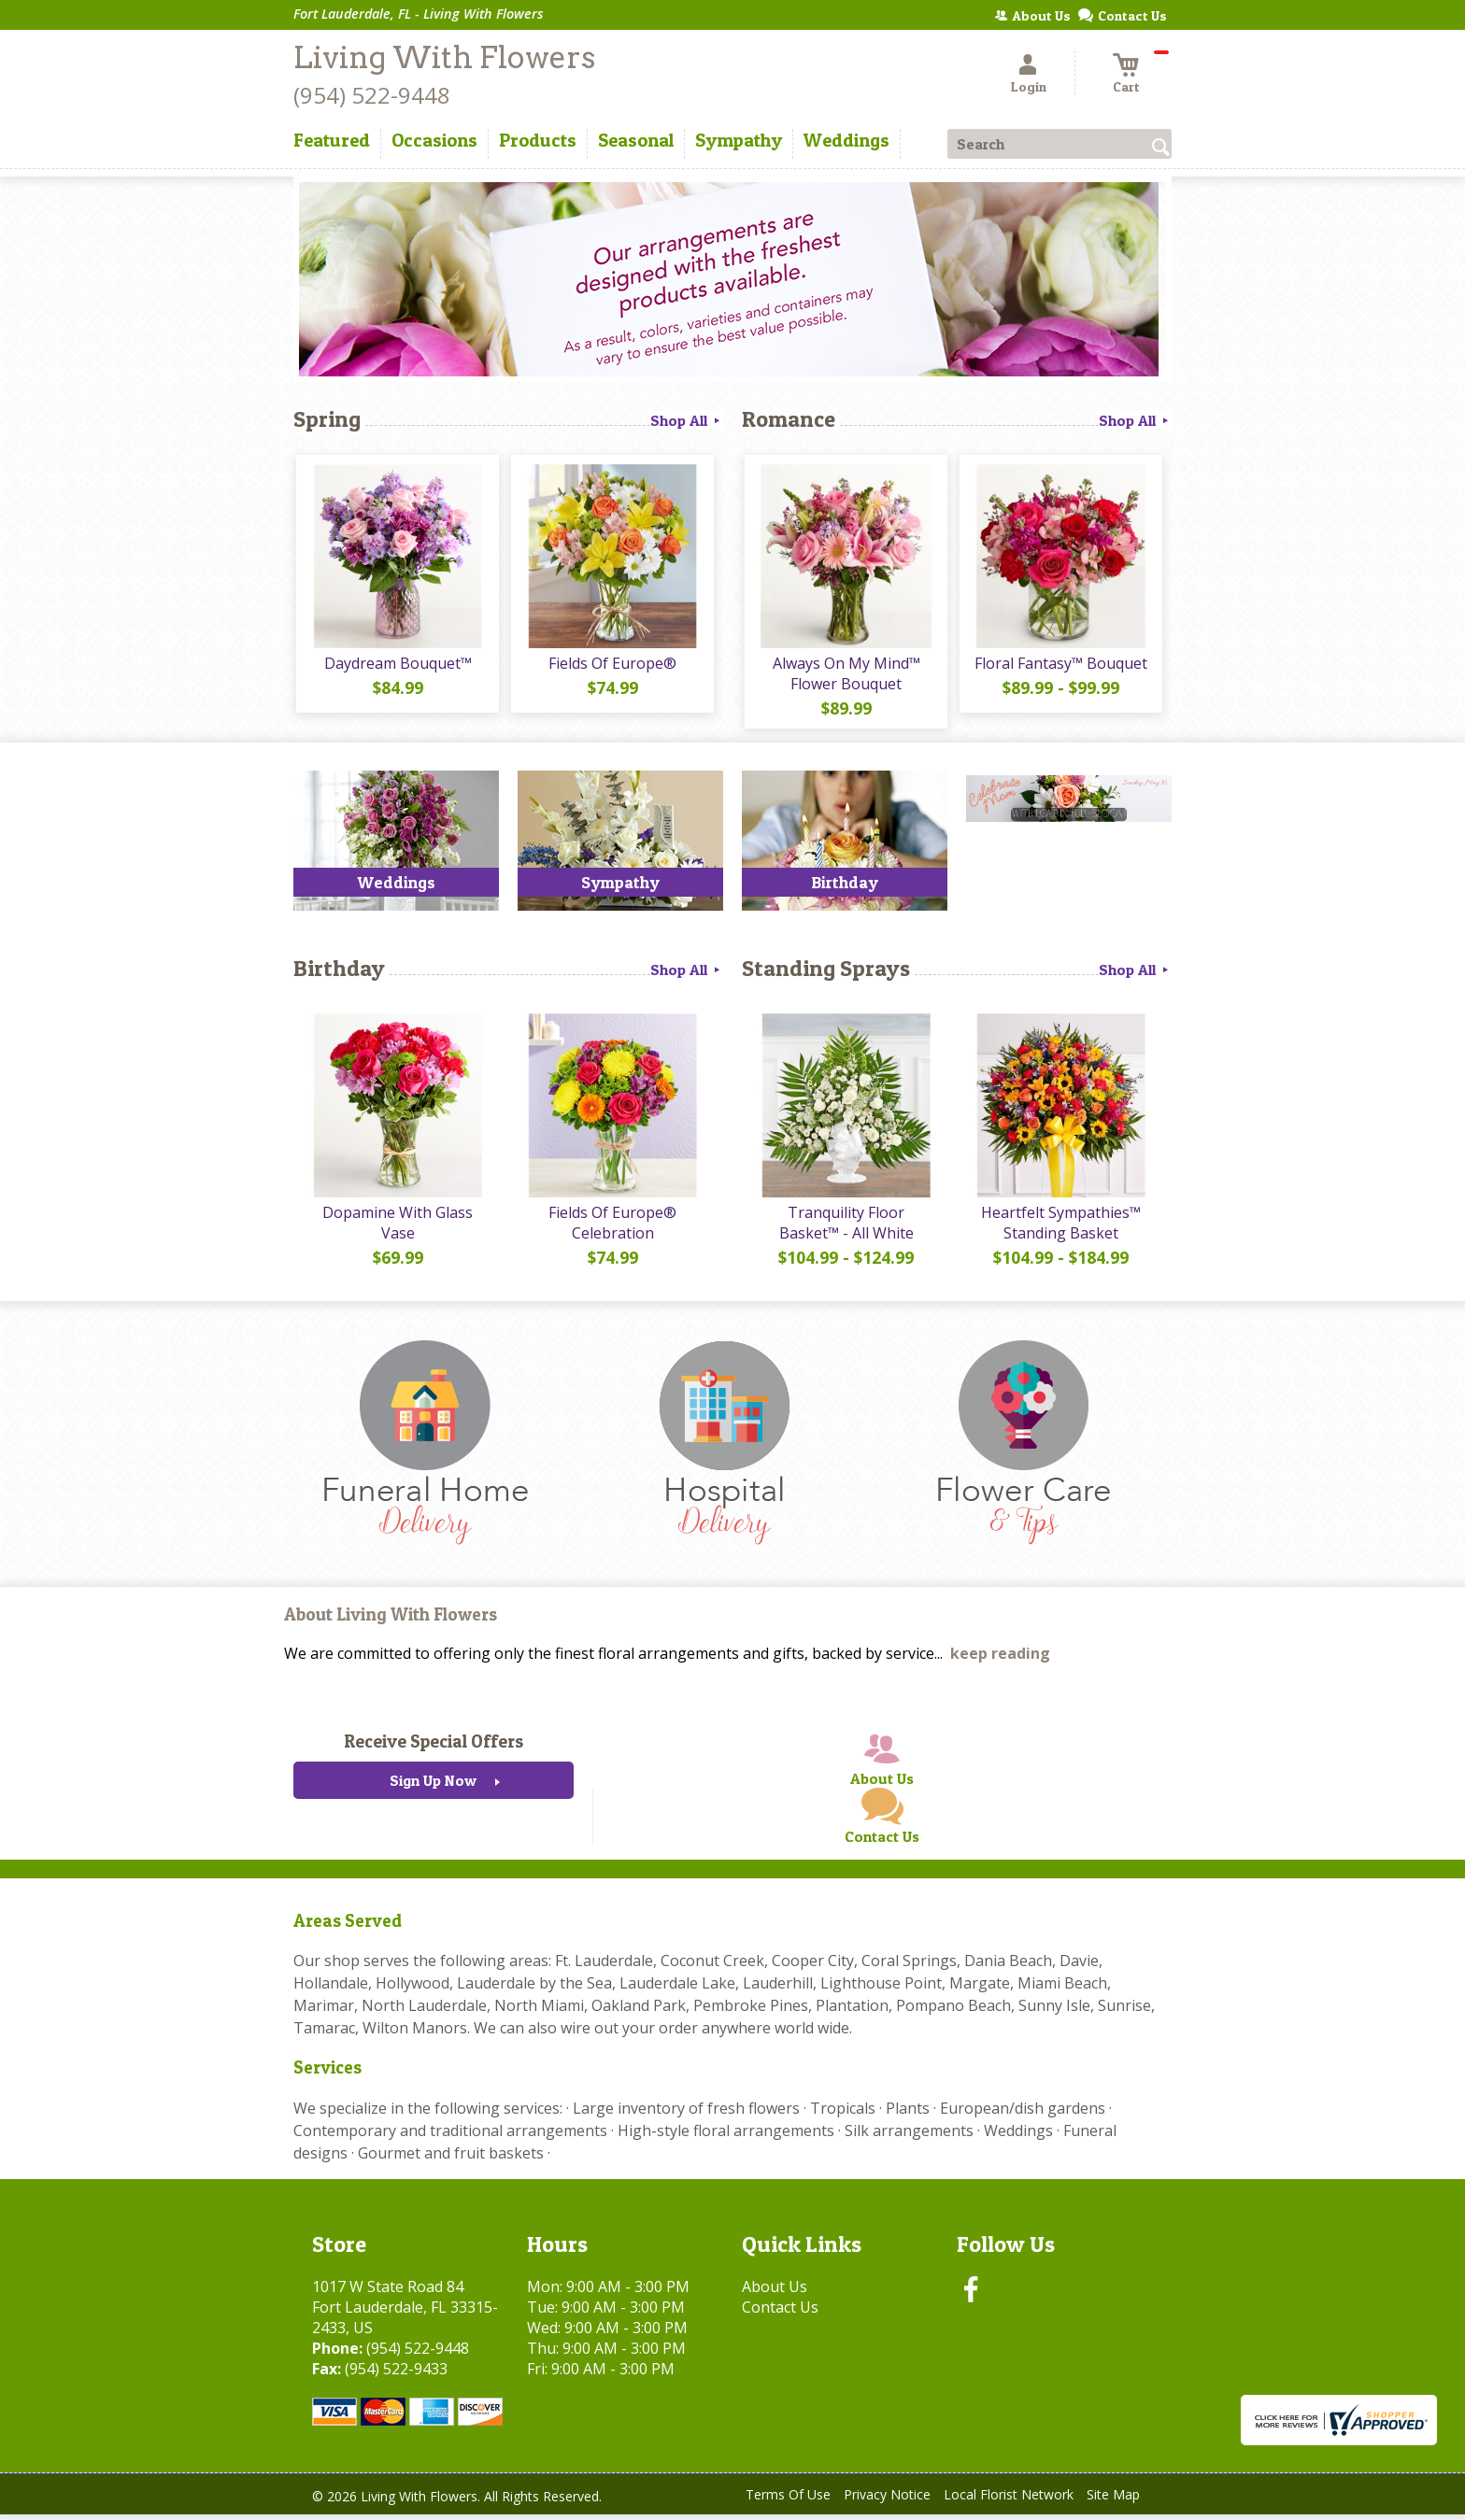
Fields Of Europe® (612, 666)
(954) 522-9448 (371, 94)
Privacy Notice (887, 2501)
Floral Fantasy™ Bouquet (1060, 666)
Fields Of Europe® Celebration (612, 1228)
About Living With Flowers (390, 1621)
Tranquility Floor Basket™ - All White (844, 1228)
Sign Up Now (433, 1786)
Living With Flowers (444, 57)
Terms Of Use (788, 2501)
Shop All (686, 420)
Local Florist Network (1009, 2501)
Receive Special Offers (433, 1747)
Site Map (1113, 2501)
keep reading (1000, 1659)
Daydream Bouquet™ (396, 666)
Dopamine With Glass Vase (396, 1228)
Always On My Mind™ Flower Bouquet (844, 676)
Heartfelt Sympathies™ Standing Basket (1060, 1228)
